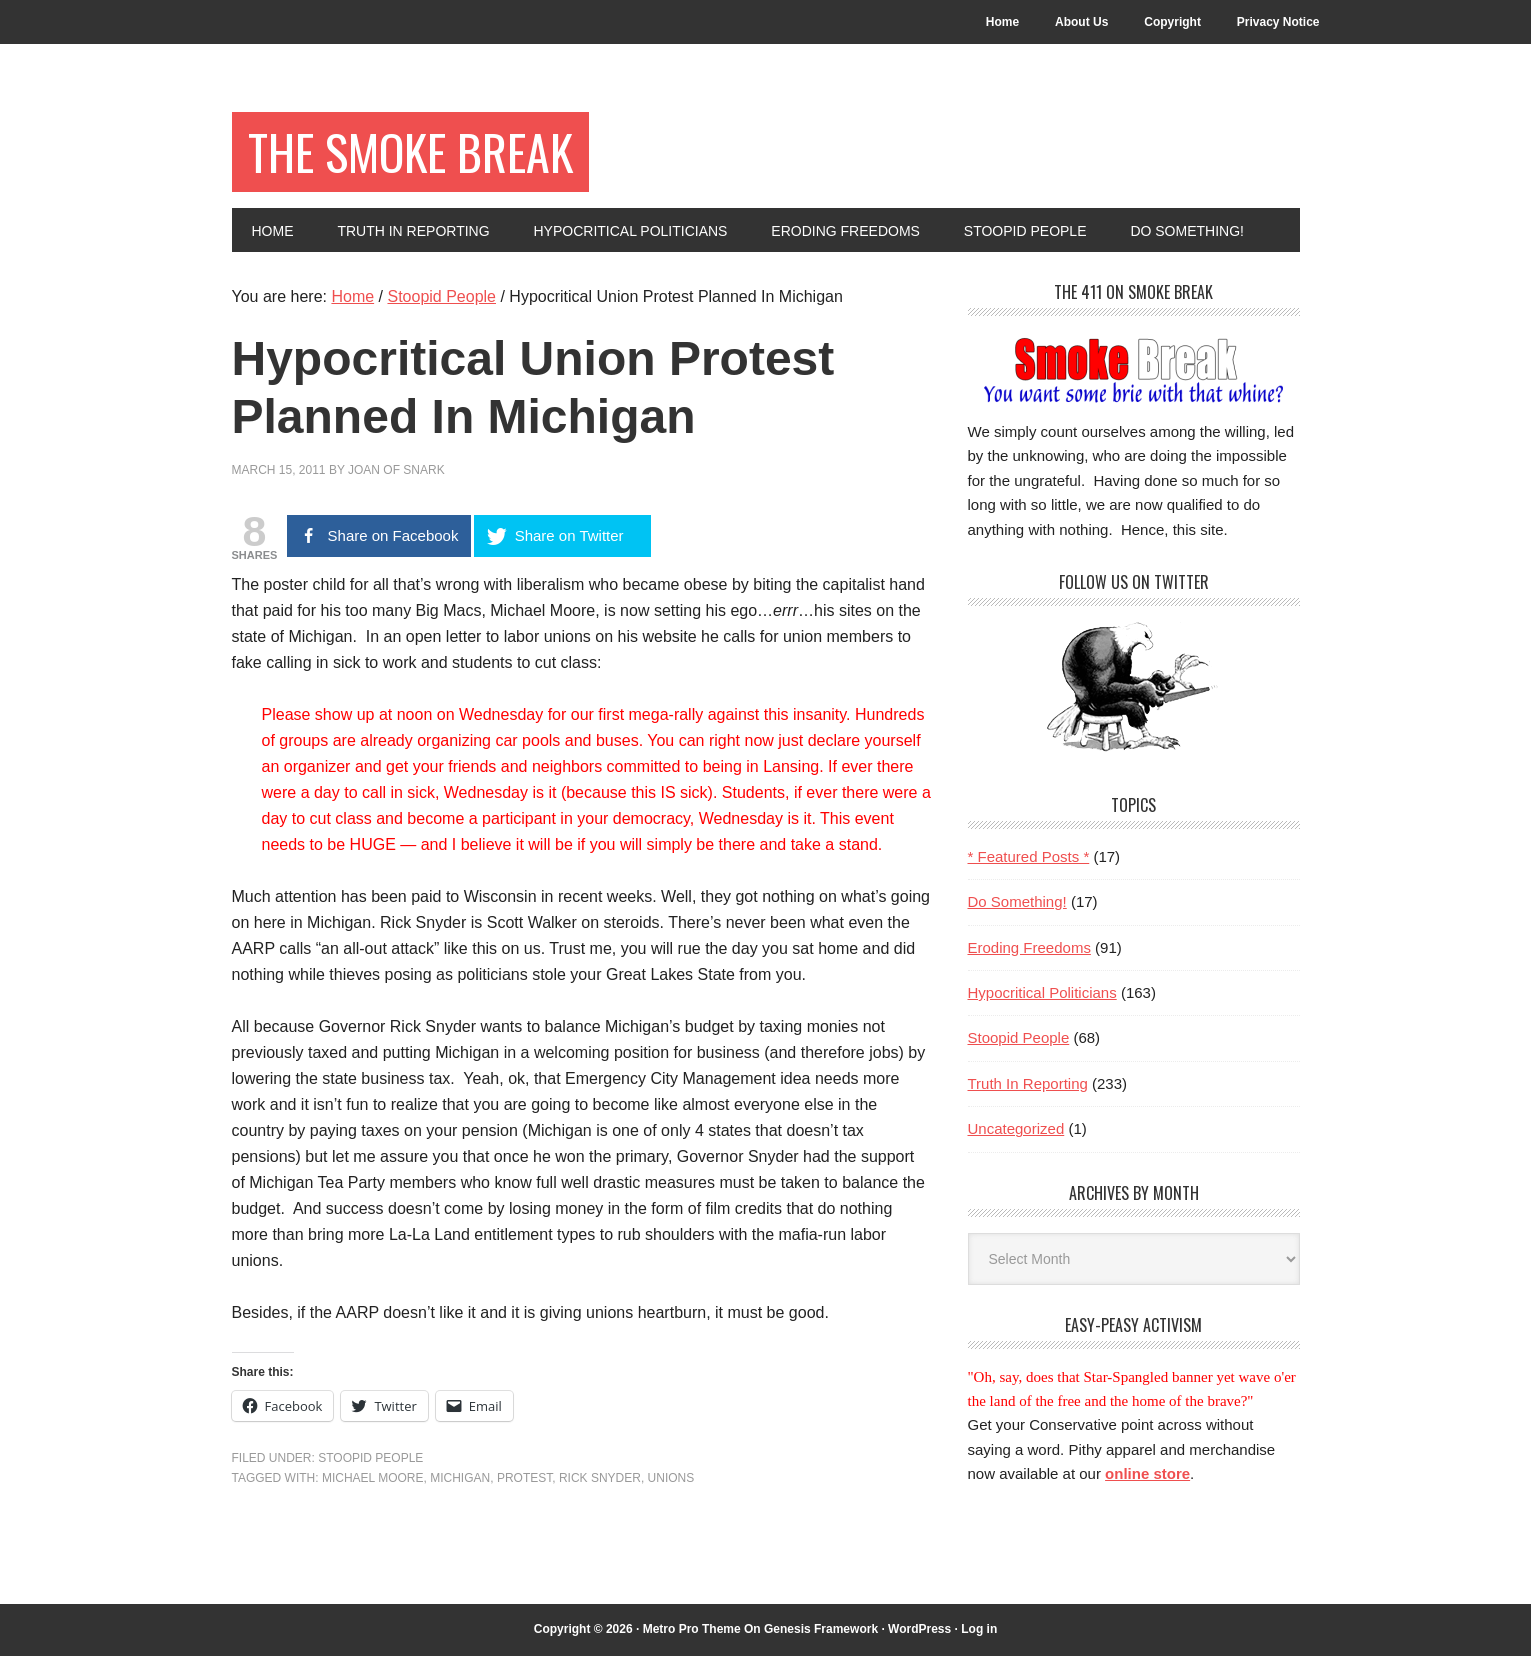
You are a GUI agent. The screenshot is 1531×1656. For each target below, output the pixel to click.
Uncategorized (1016, 1128)
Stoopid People (370, 1458)
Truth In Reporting (1028, 1083)
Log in (979, 1629)
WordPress (919, 1629)
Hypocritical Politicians (1042, 992)
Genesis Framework (821, 1629)
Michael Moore (373, 1478)
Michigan (460, 1478)
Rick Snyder (600, 1478)
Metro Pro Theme (692, 1629)
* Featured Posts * (1029, 856)
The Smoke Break (410, 151)
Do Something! (1017, 901)
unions (671, 1478)
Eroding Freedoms (1029, 947)
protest (524, 1478)
